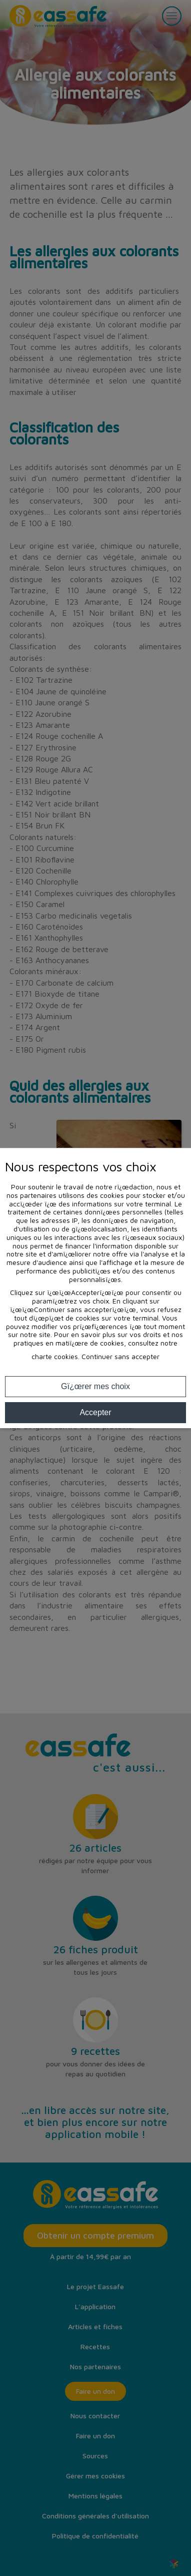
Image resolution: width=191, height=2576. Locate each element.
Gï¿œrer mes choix (95, 1386)
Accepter (95, 1412)
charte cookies (55, 1356)
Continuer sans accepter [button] (121, 1357)
